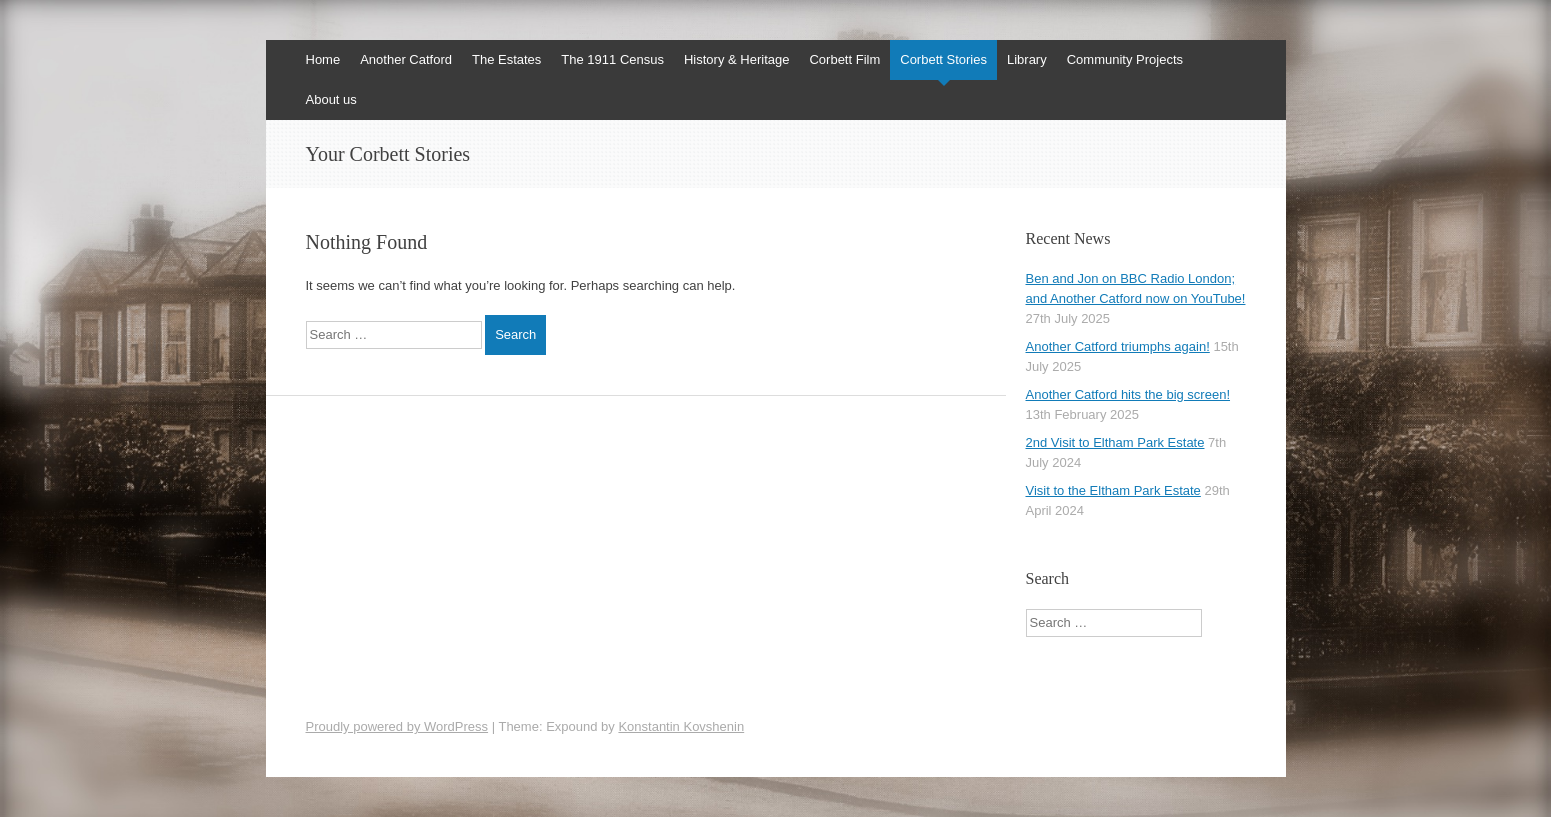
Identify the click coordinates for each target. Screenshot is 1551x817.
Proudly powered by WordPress (397, 726)
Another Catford (406, 59)
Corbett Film (844, 59)
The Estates (506, 59)
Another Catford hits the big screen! (1128, 394)
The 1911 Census (612, 59)
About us (331, 99)
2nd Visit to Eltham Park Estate (1115, 442)
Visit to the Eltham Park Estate (1113, 490)
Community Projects (1125, 59)
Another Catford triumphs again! (1118, 346)
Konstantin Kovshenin (681, 726)
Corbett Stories (943, 59)
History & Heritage (736, 59)
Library (1027, 59)
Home (323, 59)
